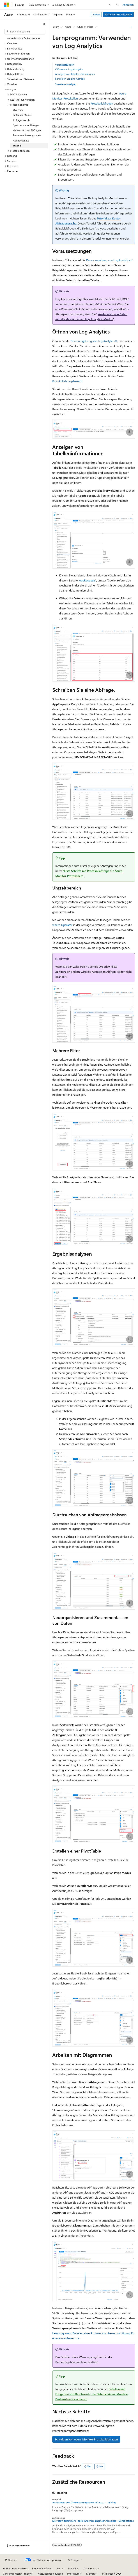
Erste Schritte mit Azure (118, 14)
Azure (68, 26)
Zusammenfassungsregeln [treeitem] (27, 135)
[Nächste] (109, 5)
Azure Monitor (85, 26)
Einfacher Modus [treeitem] (22, 115)
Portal (96, 14)
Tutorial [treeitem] (17, 145)
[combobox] (24, 31)
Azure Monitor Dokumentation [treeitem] (24, 38)
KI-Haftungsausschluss (15, 2568)
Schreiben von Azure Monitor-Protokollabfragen (86, 2439)
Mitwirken (73, 2568)
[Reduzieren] (44, 24)
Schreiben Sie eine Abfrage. (70, 78)
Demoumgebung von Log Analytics (108, 260)
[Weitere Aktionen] (132, 27)
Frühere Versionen (42, 2568)
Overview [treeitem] (18, 110)
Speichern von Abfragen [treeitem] (26, 125)
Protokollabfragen (102, 103)
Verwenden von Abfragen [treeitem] (27, 130)
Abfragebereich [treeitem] (21, 120)
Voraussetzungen (64, 64)
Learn (56, 26)
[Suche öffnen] (117, 5)
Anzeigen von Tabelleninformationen (75, 74)
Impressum (73, 2573)
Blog (58, 2568)
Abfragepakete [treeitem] (21, 140)
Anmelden (128, 4)
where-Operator (62, 925)
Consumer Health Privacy (17, 2573)
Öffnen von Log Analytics (69, 69)
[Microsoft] (6, 5)
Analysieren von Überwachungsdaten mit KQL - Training (84, 2502)
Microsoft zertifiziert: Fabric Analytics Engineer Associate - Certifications (93, 2520)
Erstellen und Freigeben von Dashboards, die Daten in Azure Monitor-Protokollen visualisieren (91, 2394)
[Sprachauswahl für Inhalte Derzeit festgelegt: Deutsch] (11, 2560)
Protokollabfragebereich (67, 381)
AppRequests (87, 580)
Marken (90, 2573)
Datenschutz (90, 2568)
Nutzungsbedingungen (50, 2573)
